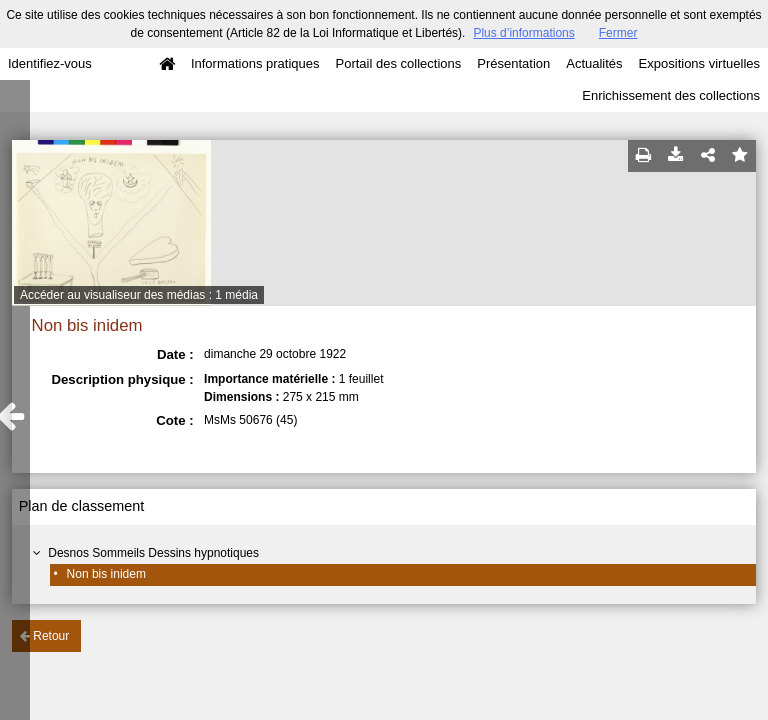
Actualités (594, 63)
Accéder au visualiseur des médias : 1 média (139, 295)
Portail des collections (399, 63)
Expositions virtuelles (699, 63)
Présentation (513, 63)
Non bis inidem (106, 574)
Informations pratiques (255, 63)
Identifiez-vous (50, 63)
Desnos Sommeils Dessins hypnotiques (153, 553)
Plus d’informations (523, 33)
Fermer (618, 33)
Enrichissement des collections (671, 95)
